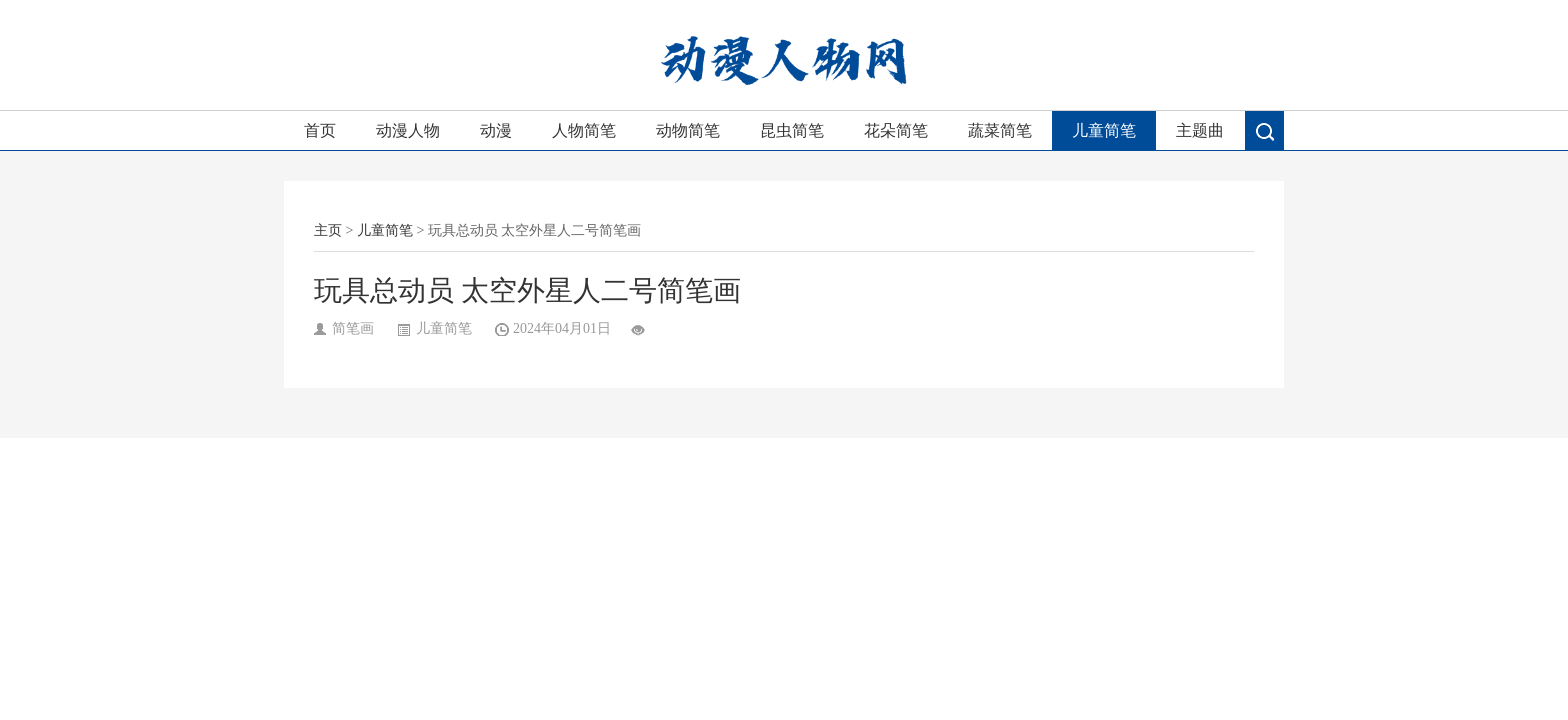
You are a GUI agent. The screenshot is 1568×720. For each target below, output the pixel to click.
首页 (320, 130)
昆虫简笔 (792, 130)
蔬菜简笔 (1000, 130)
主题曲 (1200, 130)
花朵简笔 (896, 130)
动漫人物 (408, 130)
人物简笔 (584, 130)
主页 (328, 230)
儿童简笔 (1104, 130)
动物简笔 (688, 130)
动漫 (496, 130)
